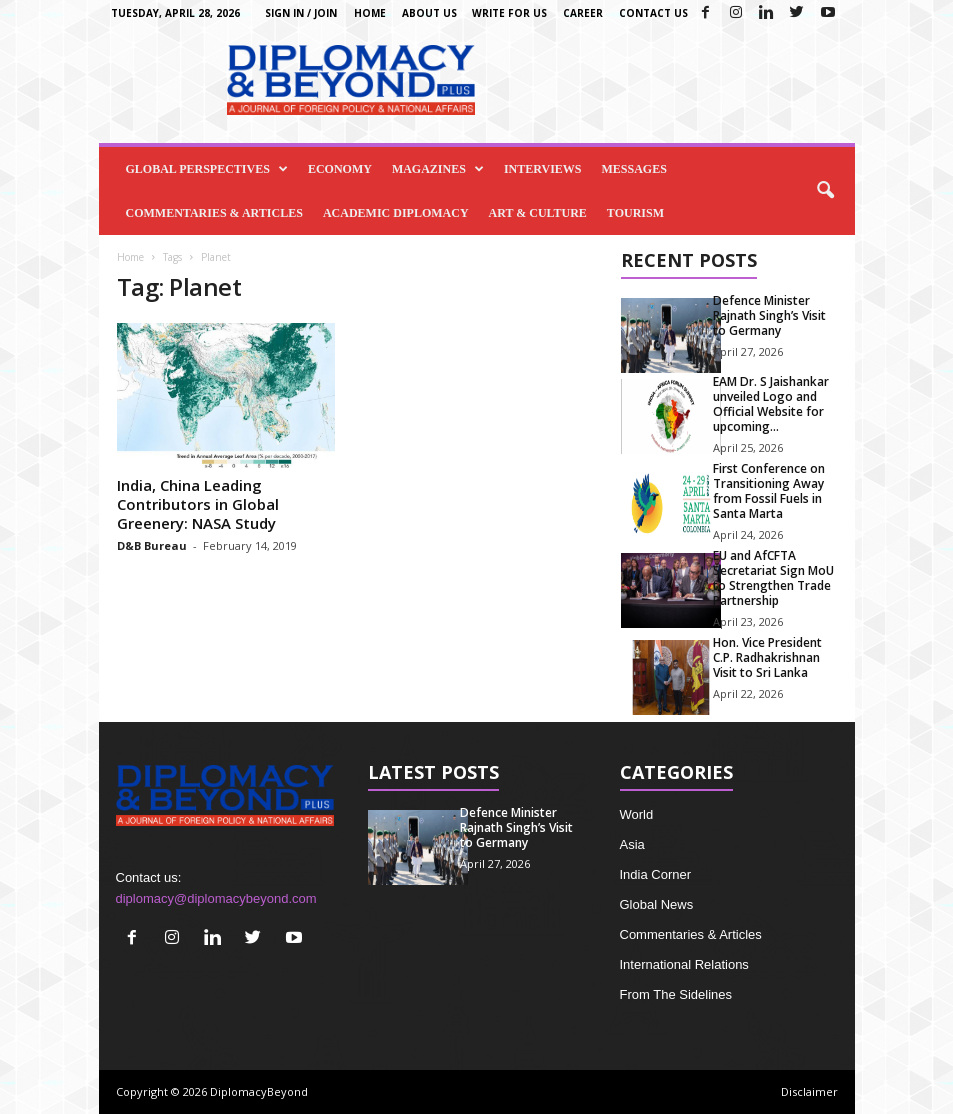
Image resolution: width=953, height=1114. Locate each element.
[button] (825, 191)
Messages (634, 169)
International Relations (684, 964)
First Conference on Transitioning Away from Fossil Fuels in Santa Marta (769, 491)
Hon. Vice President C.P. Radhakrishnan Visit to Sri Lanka (767, 657)
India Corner (656, 874)
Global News (657, 904)
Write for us (509, 13)
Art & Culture (538, 213)
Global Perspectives (207, 169)
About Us (429, 13)
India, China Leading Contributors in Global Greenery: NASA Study (198, 504)
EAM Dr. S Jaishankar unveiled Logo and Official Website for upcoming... (771, 404)
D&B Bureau (152, 545)
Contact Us (653, 13)
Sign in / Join (301, 13)
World (637, 814)
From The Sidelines (676, 994)
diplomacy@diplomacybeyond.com (216, 898)
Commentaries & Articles (214, 213)
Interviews (543, 169)
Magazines (438, 169)
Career (583, 13)
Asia (632, 844)
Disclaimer (809, 1091)
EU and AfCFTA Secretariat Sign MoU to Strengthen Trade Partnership (773, 578)
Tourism (635, 213)
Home (370, 13)
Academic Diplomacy (396, 213)
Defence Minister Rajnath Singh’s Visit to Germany (769, 315)
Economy (340, 169)
